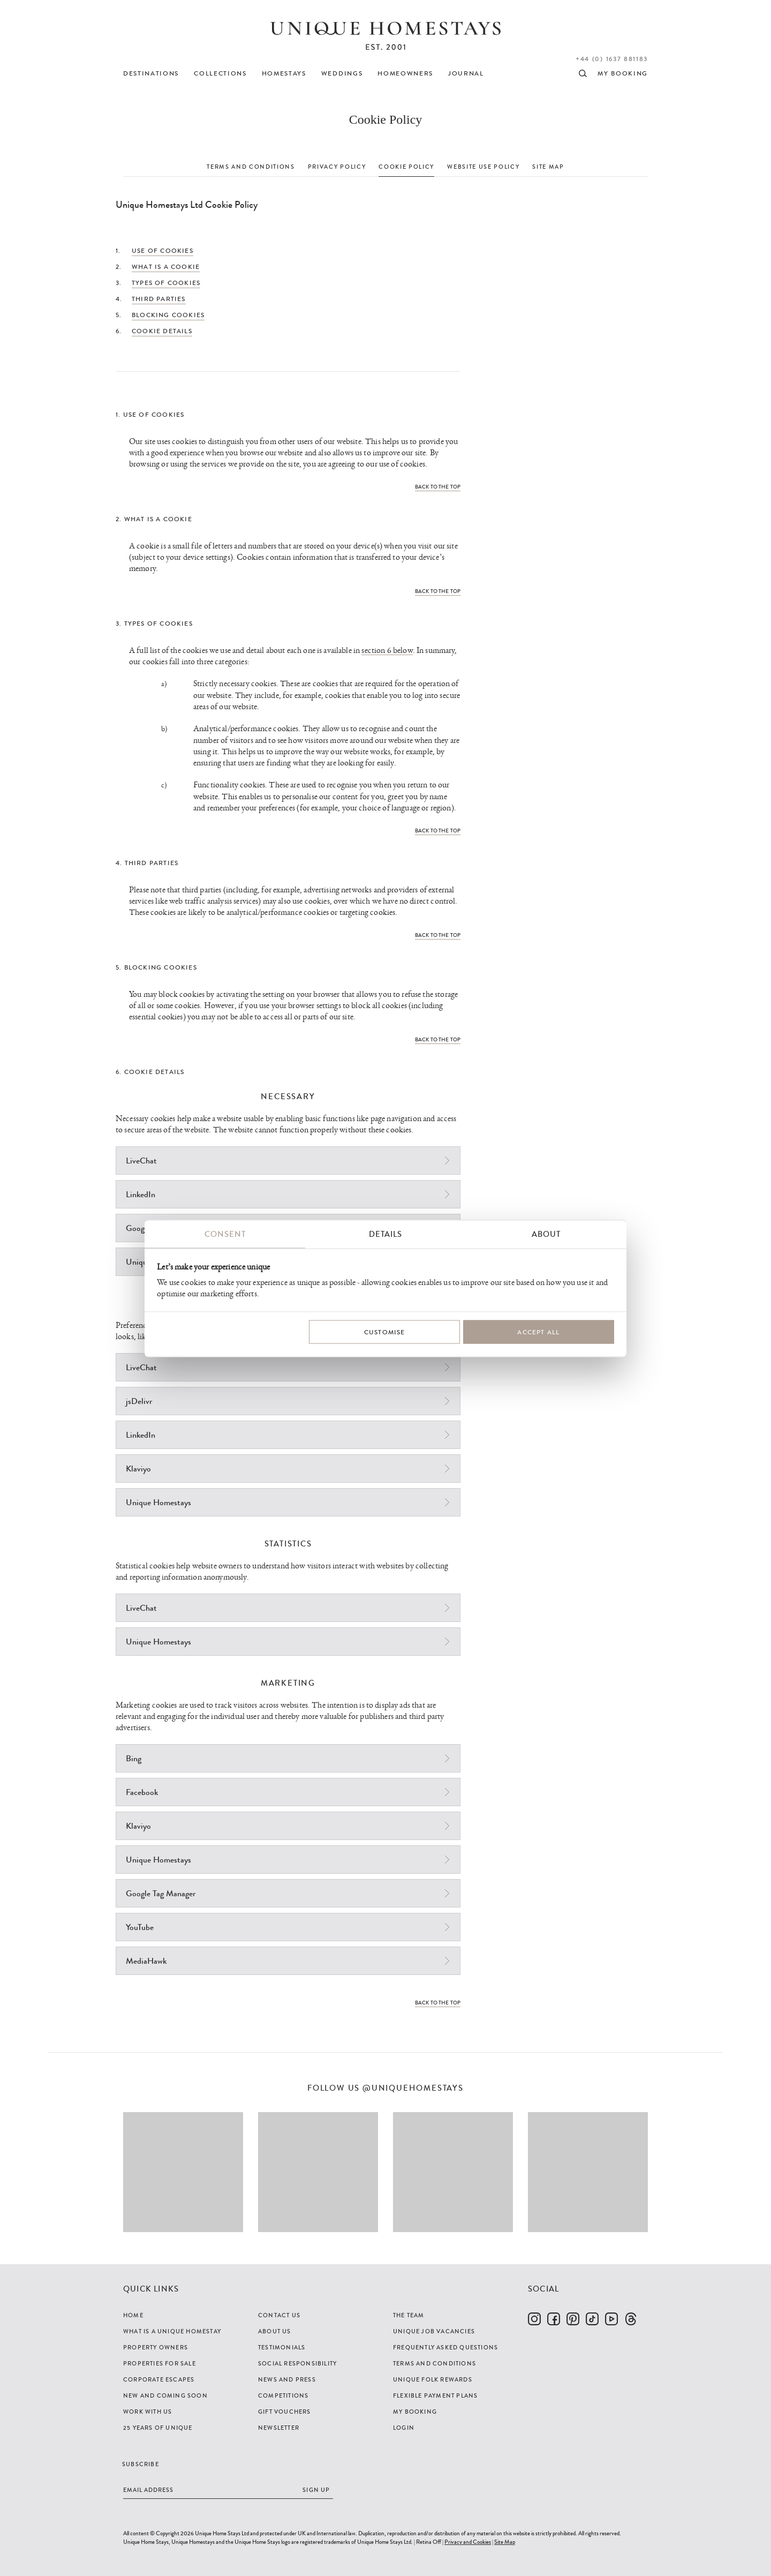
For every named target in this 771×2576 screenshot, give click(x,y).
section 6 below (386, 651)
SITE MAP (548, 166)
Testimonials (281, 2347)
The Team (409, 2315)
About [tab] (546, 1234)
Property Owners (155, 2347)
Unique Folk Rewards (432, 2379)
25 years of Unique (158, 2427)
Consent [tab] (225, 1234)
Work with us (147, 2411)
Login (403, 2427)
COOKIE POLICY (406, 166)
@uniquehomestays (413, 2088)
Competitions (283, 2395)
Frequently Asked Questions (445, 2347)
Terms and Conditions (434, 2363)
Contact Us (279, 2315)
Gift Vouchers (284, 2411)
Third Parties (159, 299)
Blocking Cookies (168, 315)
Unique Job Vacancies (434, 2331)
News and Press (287, 2379)
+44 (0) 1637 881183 (612, 59)
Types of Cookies (166, 283)
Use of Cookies (162, 251)
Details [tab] (385, 1234)
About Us (274, 2331)
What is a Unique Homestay (172, 2331)
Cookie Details (162, 331)
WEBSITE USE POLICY (483, 166)
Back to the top (437, 487)
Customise (384, 1332)
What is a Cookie (166, 267)
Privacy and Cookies (467, 2541)
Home (133, 2315)
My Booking (415, 2411)
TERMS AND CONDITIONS (251, 166)
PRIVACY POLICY (337, 166)
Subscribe (140, 2464)
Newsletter (278, 2427)
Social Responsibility (297, 2363)
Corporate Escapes (158, 2379)
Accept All (538, 1332)
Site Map (504, 2541)
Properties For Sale (159, 2363)
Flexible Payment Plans (435, 2395)
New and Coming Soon (165, 2395)
